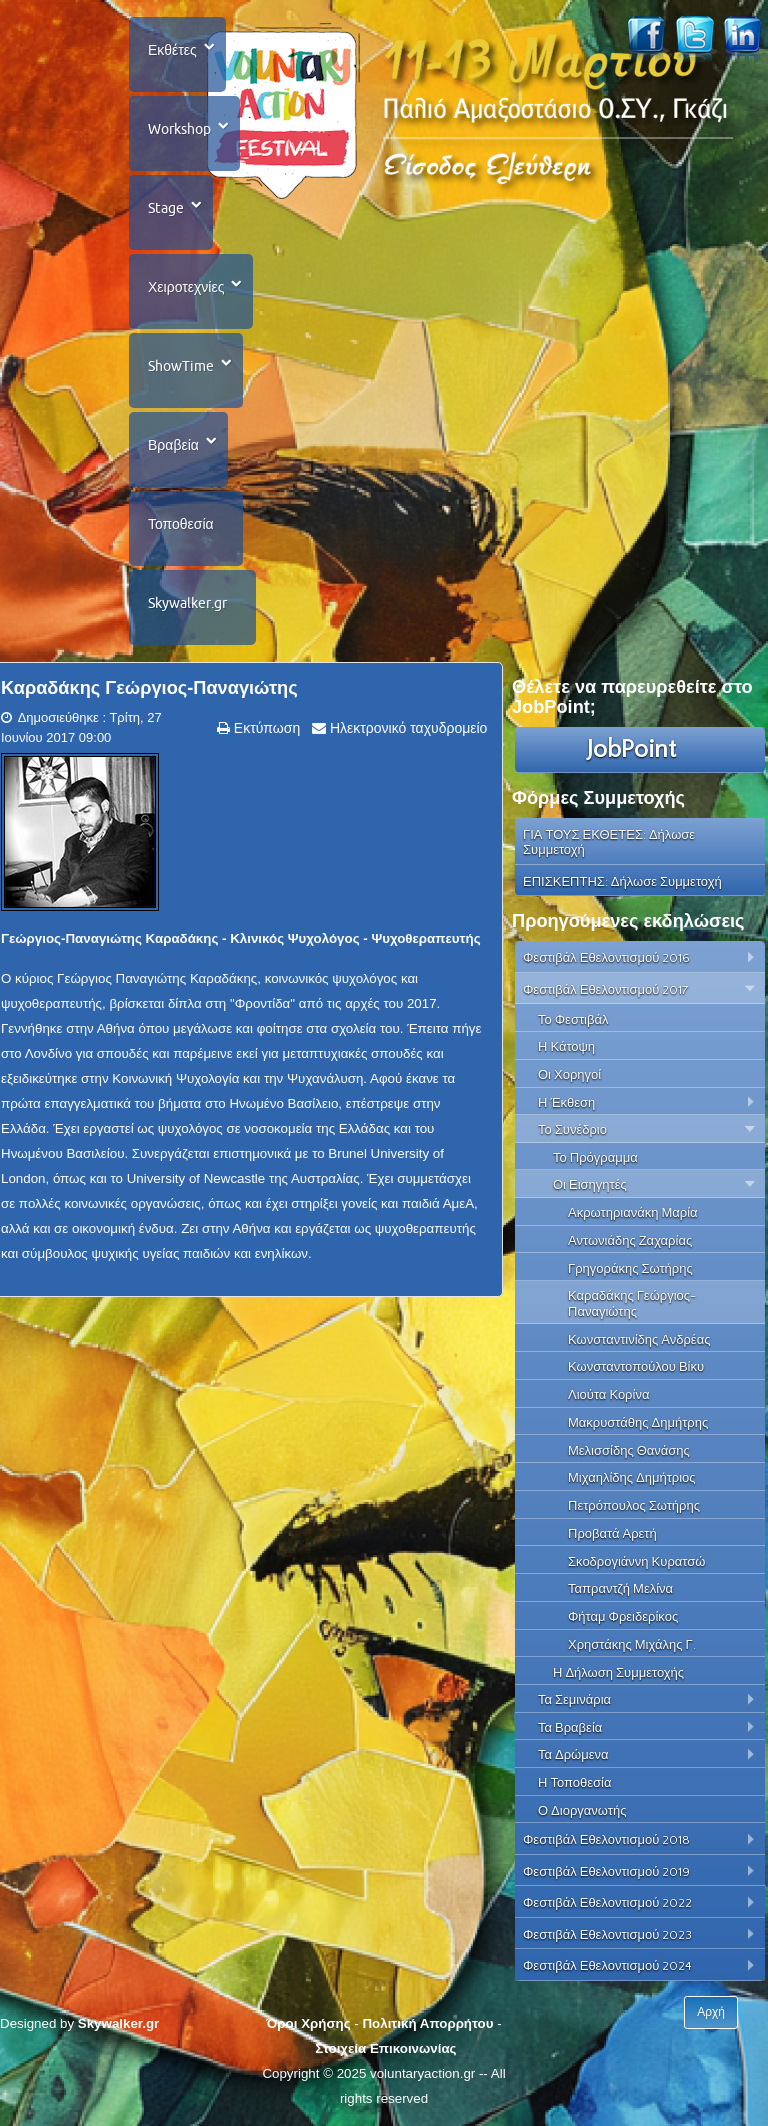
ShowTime (181, 366)
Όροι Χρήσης (308, 2023)
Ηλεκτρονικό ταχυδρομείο (406, 728)
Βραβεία (173, 445)
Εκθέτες (172, 50)
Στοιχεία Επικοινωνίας (385, 2048)
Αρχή (711, 2012)
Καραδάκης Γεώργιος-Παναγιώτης (149, 688)
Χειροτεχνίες (186, 287)
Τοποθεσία (181, 524)
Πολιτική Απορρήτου (427, 2023)
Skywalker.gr (187, 603)
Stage (166, 208)
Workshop (179, 129)
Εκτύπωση (265, 728)
